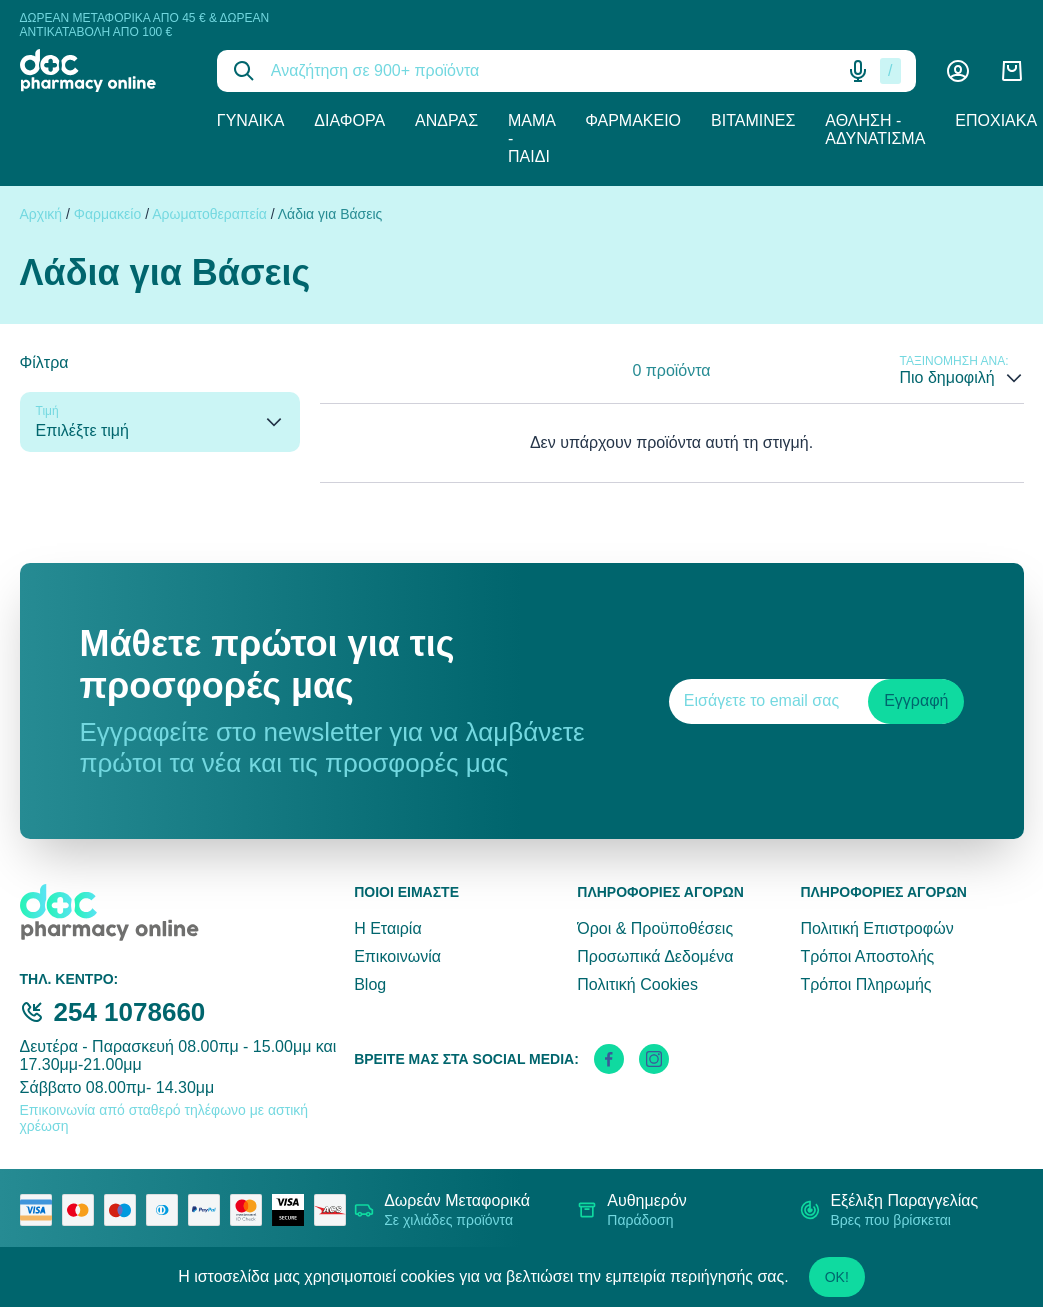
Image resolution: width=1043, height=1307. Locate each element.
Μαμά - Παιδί (531, 138)
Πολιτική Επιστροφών (876, 928)
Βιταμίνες (753, 120)
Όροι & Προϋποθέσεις (655, 928)
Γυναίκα (251, 120)
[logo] (103, 70)
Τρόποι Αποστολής (867, 956)
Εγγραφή (916, 700)
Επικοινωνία (397, 956)
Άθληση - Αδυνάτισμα (875, 129)
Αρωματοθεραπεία (209, 214)
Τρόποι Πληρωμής (865, 984)
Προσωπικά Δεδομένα (655, 956)
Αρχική (41, 214)
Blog (370, 984)
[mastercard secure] (251, 1210)
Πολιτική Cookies (637, 984)
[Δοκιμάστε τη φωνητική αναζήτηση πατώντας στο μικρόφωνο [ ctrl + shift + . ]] (858, 71)
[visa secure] (293, 1210)
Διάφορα (349, 120)
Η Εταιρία (387, 928)
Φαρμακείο (633, 120)
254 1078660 (130, 1012)
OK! (837, 1277)
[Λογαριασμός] (958, 71)
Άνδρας (446, 120)
